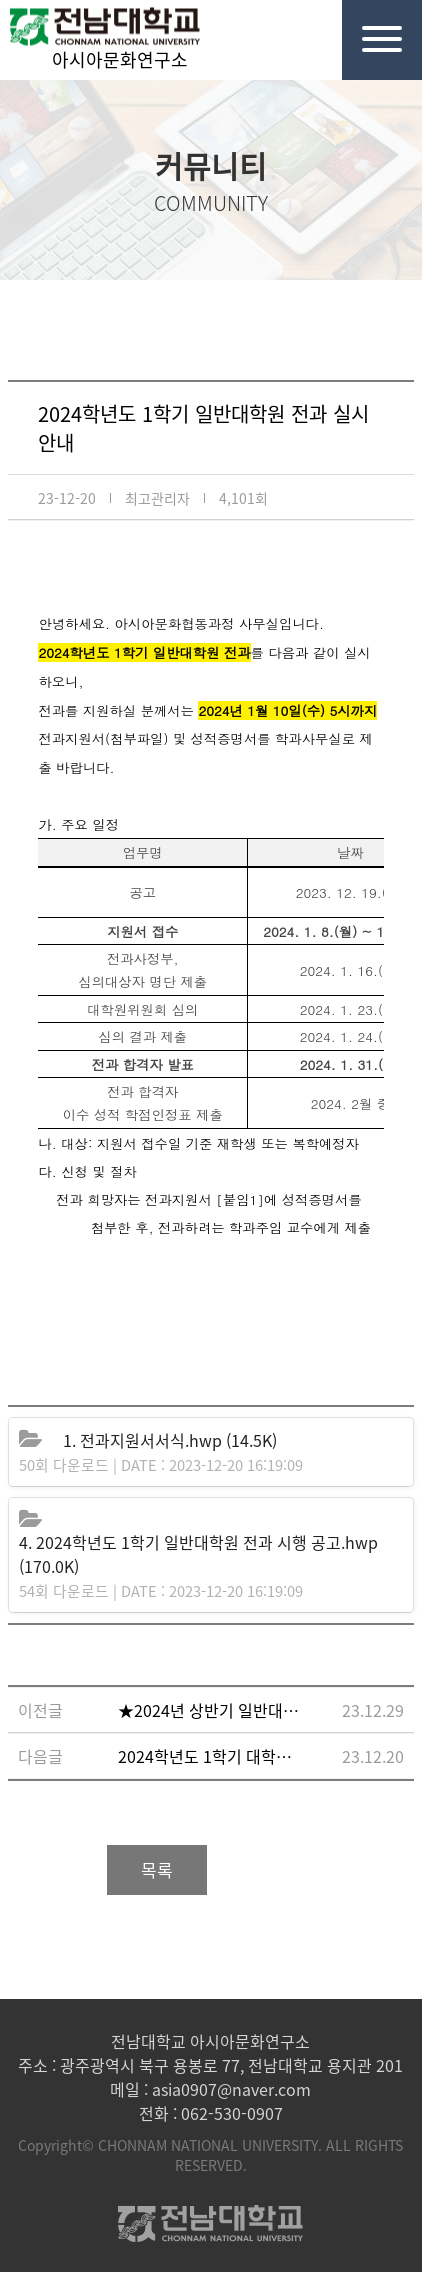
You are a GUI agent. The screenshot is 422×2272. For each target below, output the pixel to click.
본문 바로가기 (0, 0)
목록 (157, 1869)
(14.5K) (170, 1440)
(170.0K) (198, 1554)
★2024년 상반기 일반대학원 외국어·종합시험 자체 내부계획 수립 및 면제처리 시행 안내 (210, 1710)
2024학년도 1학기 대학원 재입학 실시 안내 (210, 1756)
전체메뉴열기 (372, 26)
